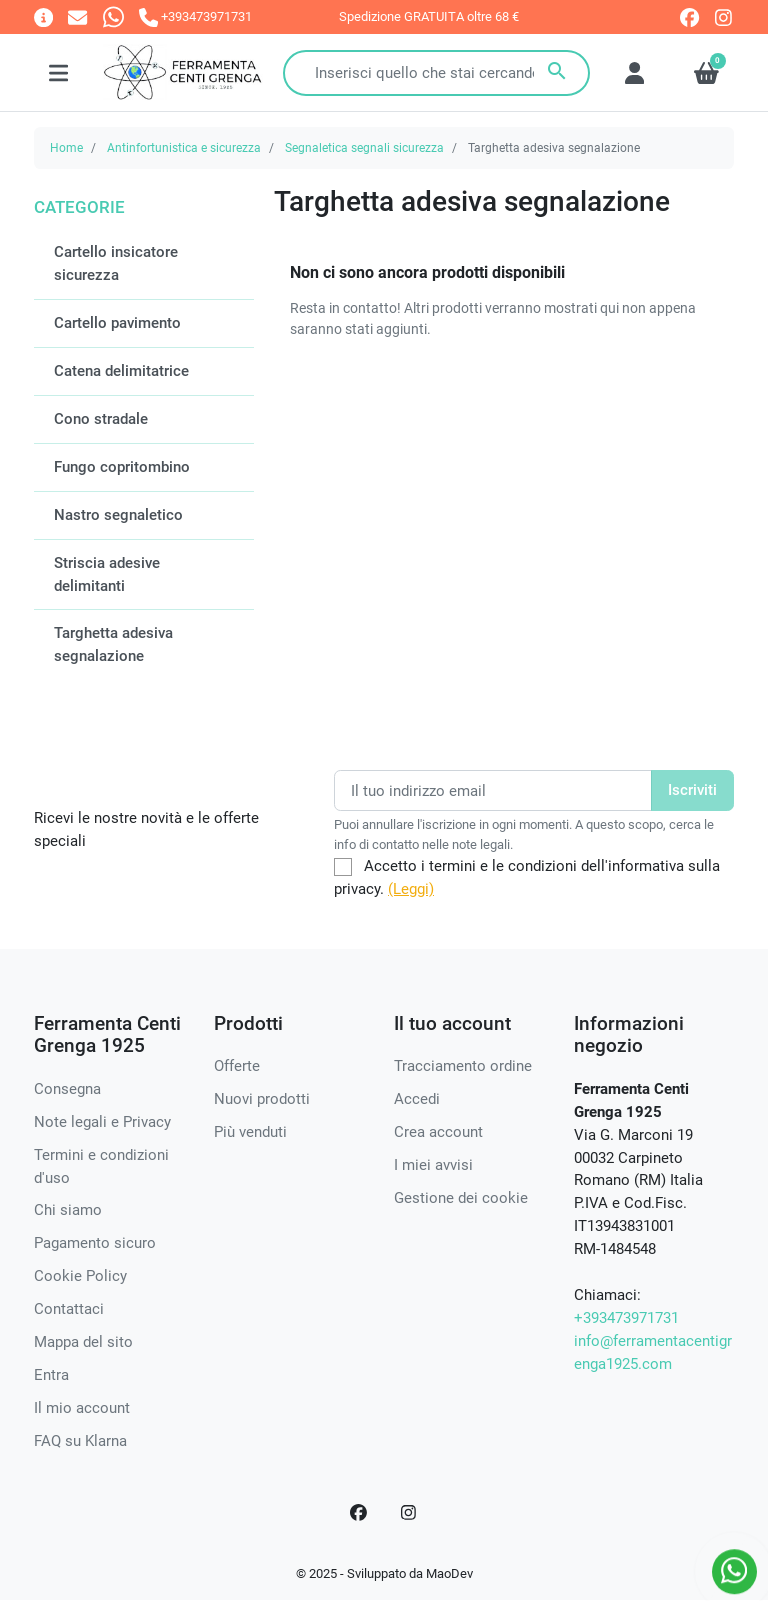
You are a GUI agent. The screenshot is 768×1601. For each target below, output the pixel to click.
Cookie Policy (80, 1276)
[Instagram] (409, 1512)
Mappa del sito (83, 1342)
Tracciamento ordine (463, 1066)
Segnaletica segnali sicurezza (364, 148)
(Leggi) (411, 889)
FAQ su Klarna (80, 1441)
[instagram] (724, 17)
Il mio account (82, 1408)
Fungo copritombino (122, 467)
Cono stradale (101, 419)
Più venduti (250, 1132)
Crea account (438, 1132)
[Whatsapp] (113, 16)
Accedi (417, 1099)
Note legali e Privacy (102, 1122)
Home (66, 148)
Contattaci (69, 1309)
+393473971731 (626, 1318)
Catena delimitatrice (121, 371)
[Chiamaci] (195, 16)
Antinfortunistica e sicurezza (184, 148)
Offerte (237, 1066)
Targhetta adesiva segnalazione (113, 644)
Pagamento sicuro (95, 1243)
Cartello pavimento (117, 323)
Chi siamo (68, 1210)
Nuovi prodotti (262, 1099)
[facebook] (689, 17)
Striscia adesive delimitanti (107, 574)
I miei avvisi (433, 1165)
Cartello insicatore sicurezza (116, 263)
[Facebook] (358, 1512)
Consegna (67, 1089)
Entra (51, 1375)
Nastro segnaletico (118, 515)
